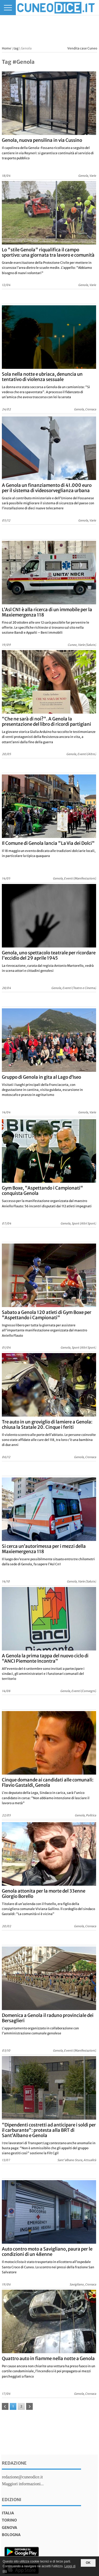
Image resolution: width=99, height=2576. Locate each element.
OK (88, 2563)
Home (6, 48)
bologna (11, 2534)
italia (8, 2513)
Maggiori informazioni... (23, 2484)
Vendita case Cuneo (82, 48)
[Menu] (8, 7)
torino (9, 2520)
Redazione (14, 2463)
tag (15, 48)
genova (9, 2527)
